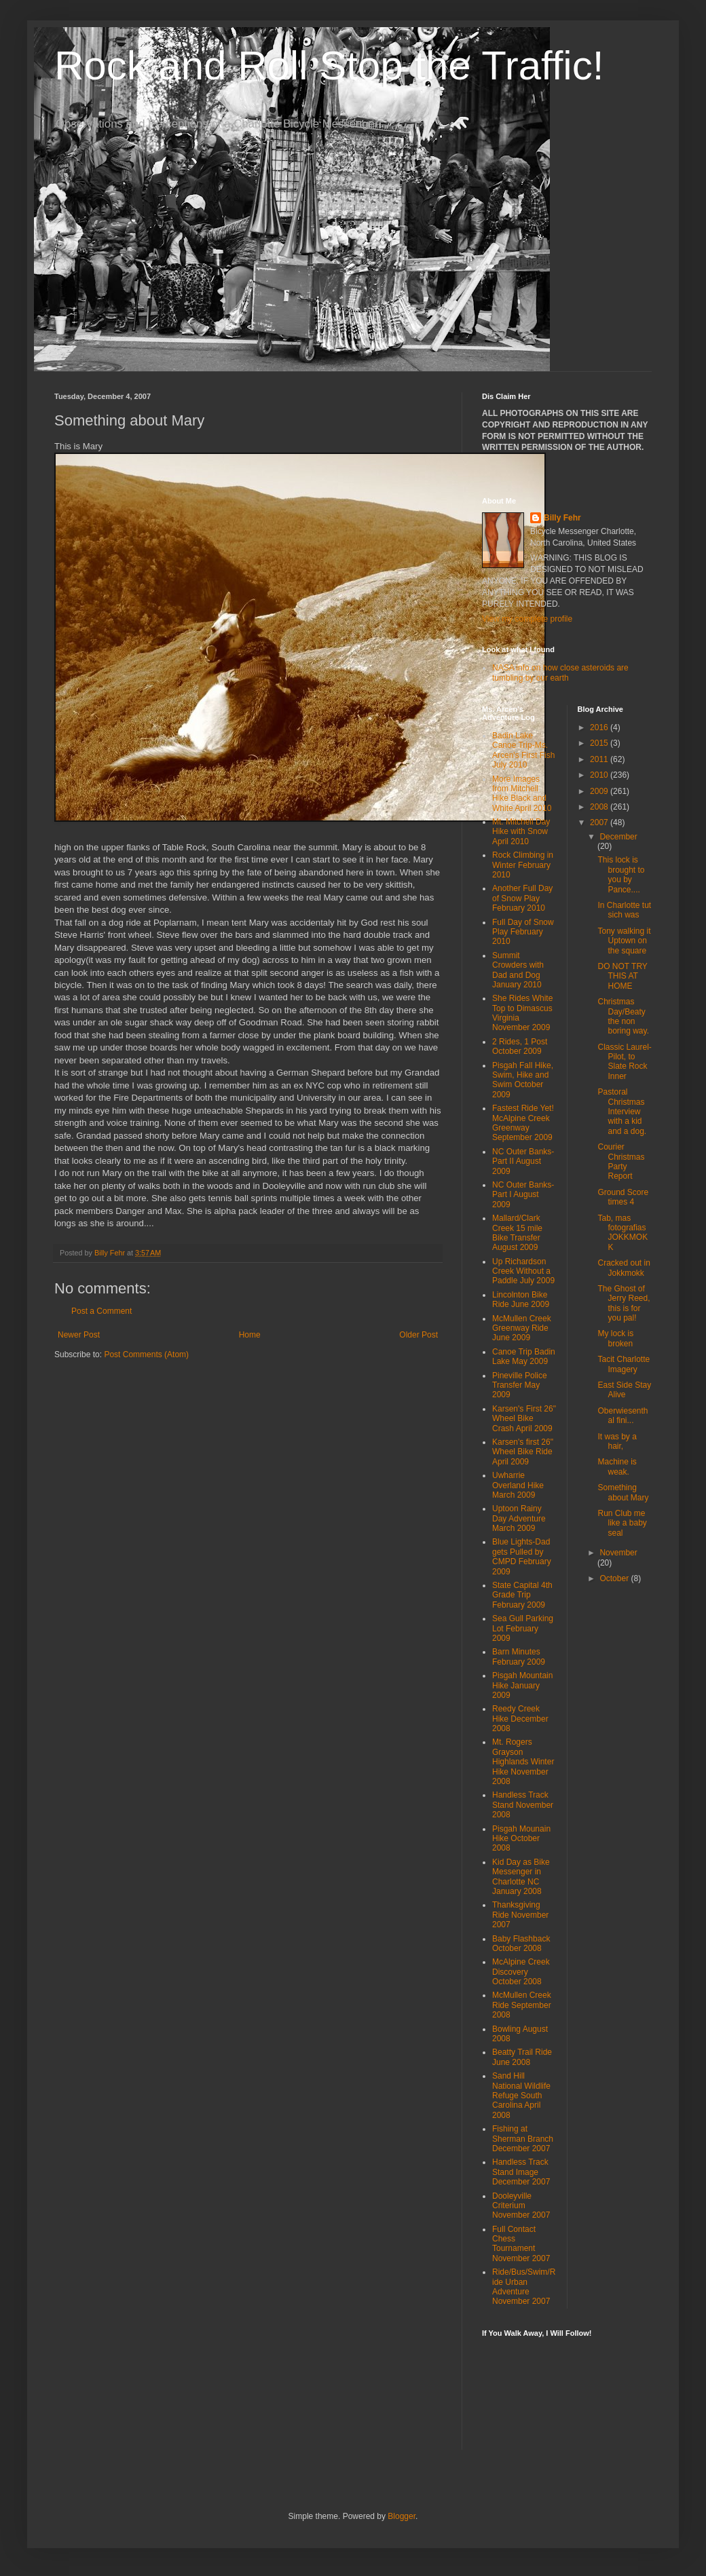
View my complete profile (527, 619)
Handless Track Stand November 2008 (522, 1804)
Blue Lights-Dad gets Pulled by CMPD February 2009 (521, 1556)
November (618, 1552)
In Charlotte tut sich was (624, 910)
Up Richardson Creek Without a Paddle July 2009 (523, 1271)
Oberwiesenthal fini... (622, 1415)
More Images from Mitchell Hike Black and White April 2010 (521, 793)
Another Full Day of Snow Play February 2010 (522, 898)
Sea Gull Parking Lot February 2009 (522, 1628)
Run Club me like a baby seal (621, 1523)
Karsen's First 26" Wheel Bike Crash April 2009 (524, 1418)
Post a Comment (101, 1311)
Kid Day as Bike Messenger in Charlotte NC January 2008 (521, 1876)
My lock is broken (615, 1338)
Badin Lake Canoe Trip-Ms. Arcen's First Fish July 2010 (523, 750)
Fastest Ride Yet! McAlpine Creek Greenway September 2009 (523, 1122)
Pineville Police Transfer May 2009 (519, 1385)
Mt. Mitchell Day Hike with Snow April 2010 (521, 831)
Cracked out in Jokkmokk (623, 1267)
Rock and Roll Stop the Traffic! (328, 65)
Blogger (401, 2516)
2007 (600, 822)
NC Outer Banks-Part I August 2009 (523, 1194)
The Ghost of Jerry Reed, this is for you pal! (623, 1303)
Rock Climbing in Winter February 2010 (522, 864)
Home (250, 1335)
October (615, 1578)
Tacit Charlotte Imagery (623, 1364)
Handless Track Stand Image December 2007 (521, 2171)
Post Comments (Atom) (146, 1354)
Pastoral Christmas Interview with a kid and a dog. (621, 1111)
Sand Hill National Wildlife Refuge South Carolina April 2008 (521, 2095)
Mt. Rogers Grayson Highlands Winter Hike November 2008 (523, 1761)
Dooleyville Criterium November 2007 (521, 2205)
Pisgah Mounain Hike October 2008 (521, 1838)
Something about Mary (622, 1492)
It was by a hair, (616, 1441)
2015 (600, 743)
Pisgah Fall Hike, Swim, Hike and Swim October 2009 (522, 1080)
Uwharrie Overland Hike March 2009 (518, 1485)
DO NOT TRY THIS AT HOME (622, 976)
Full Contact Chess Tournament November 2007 (521, 2243)
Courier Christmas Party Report (620, 1161)
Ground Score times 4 (622, 1197)
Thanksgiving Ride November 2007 (520, 1914)
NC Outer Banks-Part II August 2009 (523, 1161)
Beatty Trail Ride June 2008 (522, 2056)
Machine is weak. (616, 1466)
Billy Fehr (562, 518)
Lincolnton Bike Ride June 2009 (520, 1299)
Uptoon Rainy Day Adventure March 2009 (519, 1518)
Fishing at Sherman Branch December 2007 (522, 2138)
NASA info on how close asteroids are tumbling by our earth (560, 672)
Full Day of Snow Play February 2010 (523, 932)
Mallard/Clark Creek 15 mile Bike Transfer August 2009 (517, 1232)
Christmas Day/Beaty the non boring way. (622, 1016)
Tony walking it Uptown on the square (623, 940)
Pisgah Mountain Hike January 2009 (522, 1685)
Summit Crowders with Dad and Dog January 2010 (518, 970)
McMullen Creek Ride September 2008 (521, 2005)
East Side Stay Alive (624, 1389)
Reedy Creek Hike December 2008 (520, 1718)
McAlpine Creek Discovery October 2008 (521, 1971)
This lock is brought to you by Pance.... (620, 874)
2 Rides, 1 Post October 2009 (519, 1046)
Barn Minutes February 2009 (518, 1656)
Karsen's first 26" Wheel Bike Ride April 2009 (522, 1451)
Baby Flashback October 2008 (521, 1943)
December (618, 836)
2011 (600, 759)
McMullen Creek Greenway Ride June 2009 (521, 1328)
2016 (600, 727)
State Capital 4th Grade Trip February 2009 (522, 1595)
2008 (600, 807)
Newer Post (79, 1335)
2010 (600, 775)
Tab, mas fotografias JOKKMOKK (622, 1232)
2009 (600, 791)
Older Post (418, 1335)
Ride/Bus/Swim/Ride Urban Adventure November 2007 (523, 2286)
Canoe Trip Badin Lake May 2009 (523, 1356)
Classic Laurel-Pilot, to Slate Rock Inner (624, 1061)
